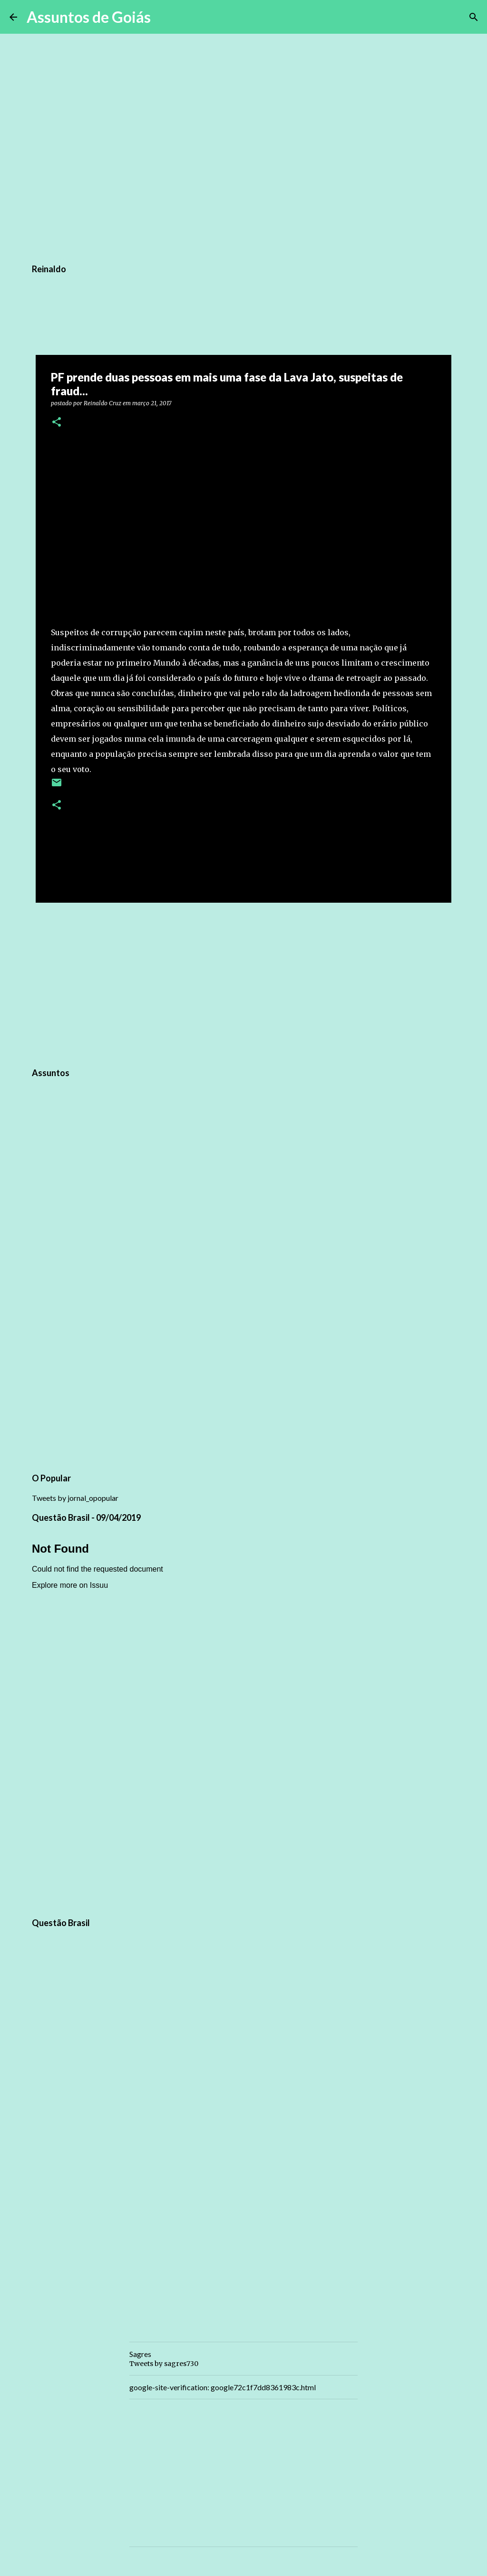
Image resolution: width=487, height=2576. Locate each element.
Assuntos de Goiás (89, 17)
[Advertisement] (243, 983)
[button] (56, 422)
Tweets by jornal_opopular (75, 1497)
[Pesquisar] (164, 17)
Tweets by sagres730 (163, 2363)
